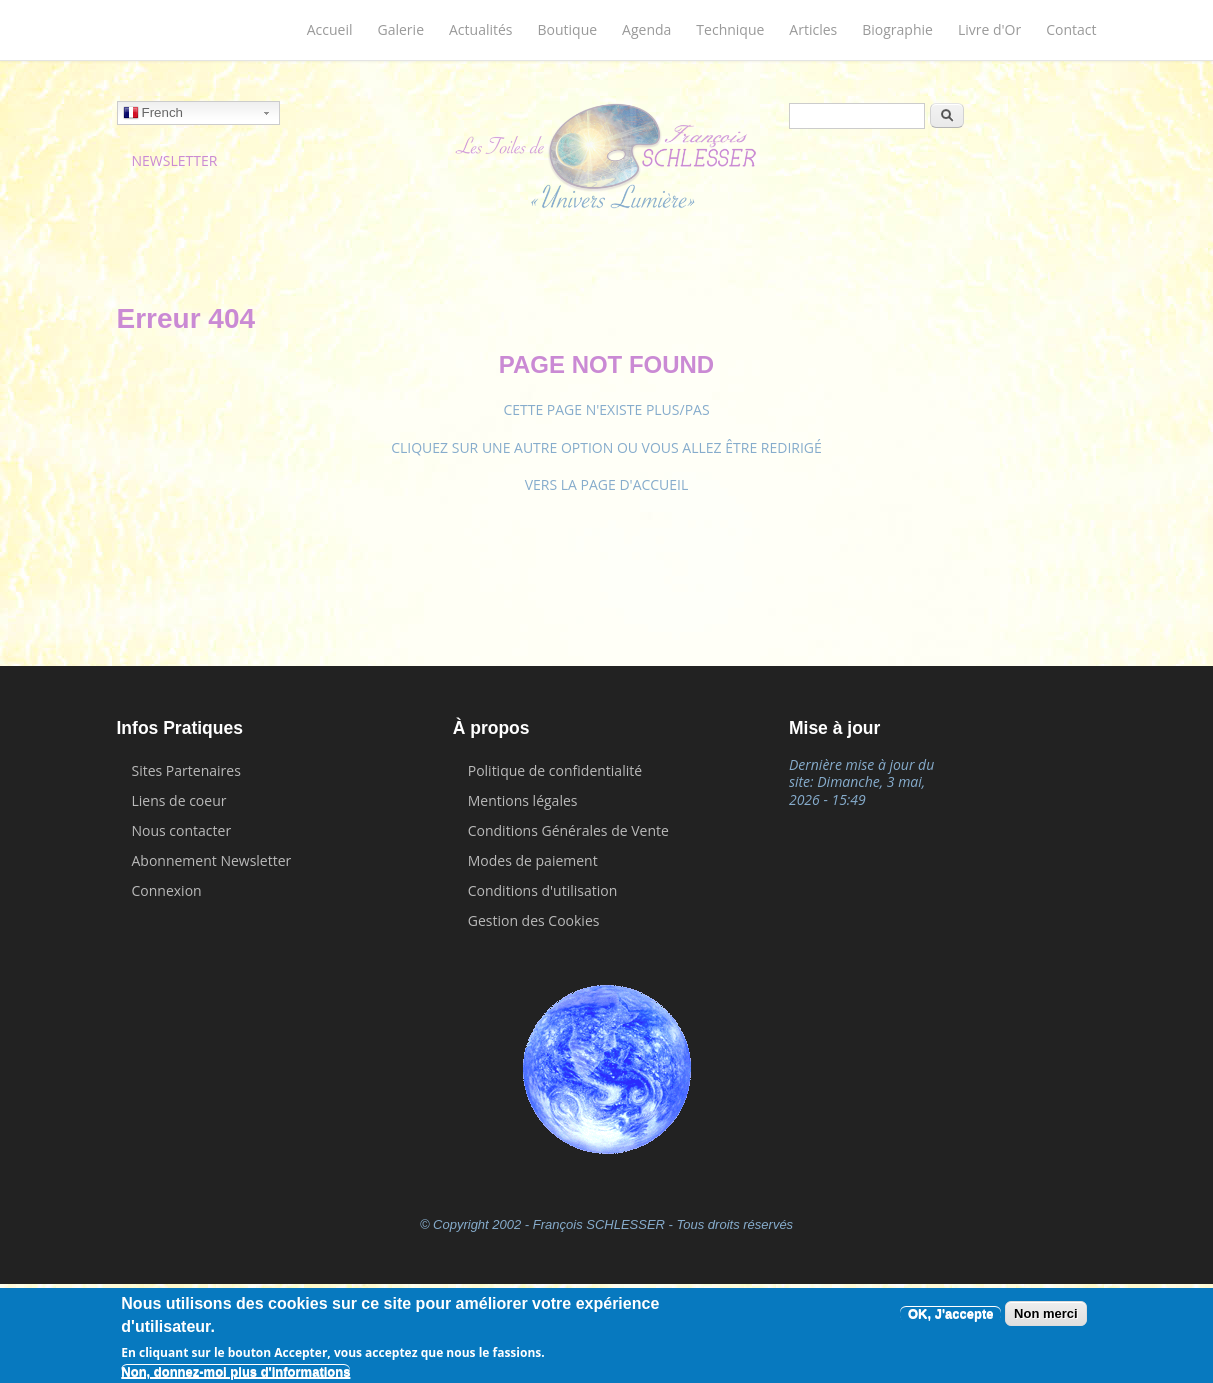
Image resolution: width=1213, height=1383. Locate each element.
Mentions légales (523, 800)
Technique (730, 29)
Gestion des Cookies (534, 920)
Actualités (481, 29)
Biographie (897, 29)
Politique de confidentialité (555, 770)
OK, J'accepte (950, 1313)
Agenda (646, 29)
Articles (813, 29)
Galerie (401, 29)
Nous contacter (182, 830)
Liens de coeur (179, 800)
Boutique (568, 29)
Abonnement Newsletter (212, 860)
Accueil (330, 29)
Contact (1071, 29)
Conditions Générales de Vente (568, 830)
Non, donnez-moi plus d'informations (235, 1371)
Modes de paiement (533, 860)
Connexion (167, 890)
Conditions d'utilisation (543, 890)
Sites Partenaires (186, 770)
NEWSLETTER (175, 160)
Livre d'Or (989, 29)
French (153, 115)
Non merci (1046, 1313)
